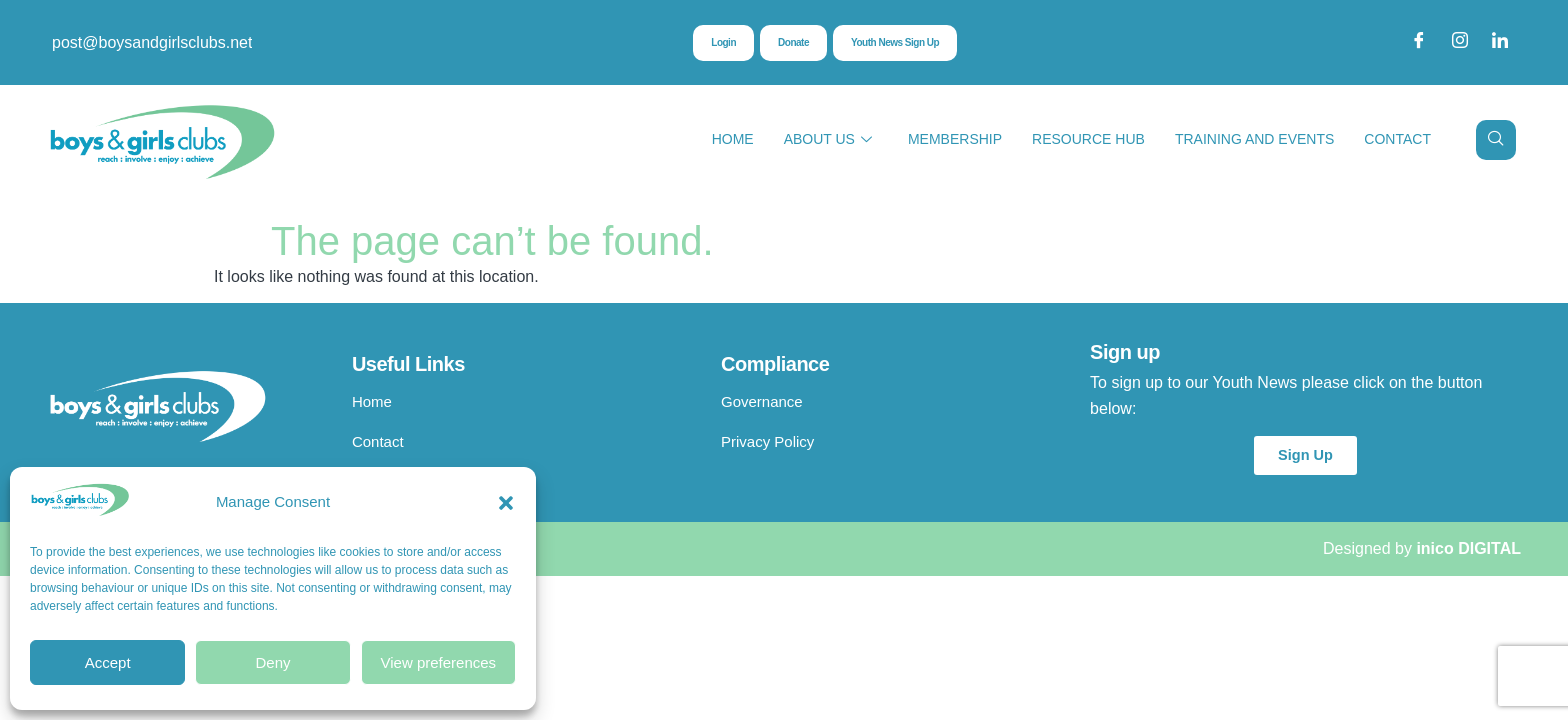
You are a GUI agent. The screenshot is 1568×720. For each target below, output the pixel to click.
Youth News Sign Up (900, 44)
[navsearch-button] (1496, 140)
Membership (955, 139)
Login (711, 44)
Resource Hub (1088, 139)
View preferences (439, 662)
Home (733, 139)
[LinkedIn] (1500, 43)
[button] (506, 503)
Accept (108, 662)
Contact (1397, 139)
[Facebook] (1419, 43)
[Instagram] (1460, 43)
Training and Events (1254, 139)
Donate (787, 44)
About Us (828, 139)
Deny (272, 662)
